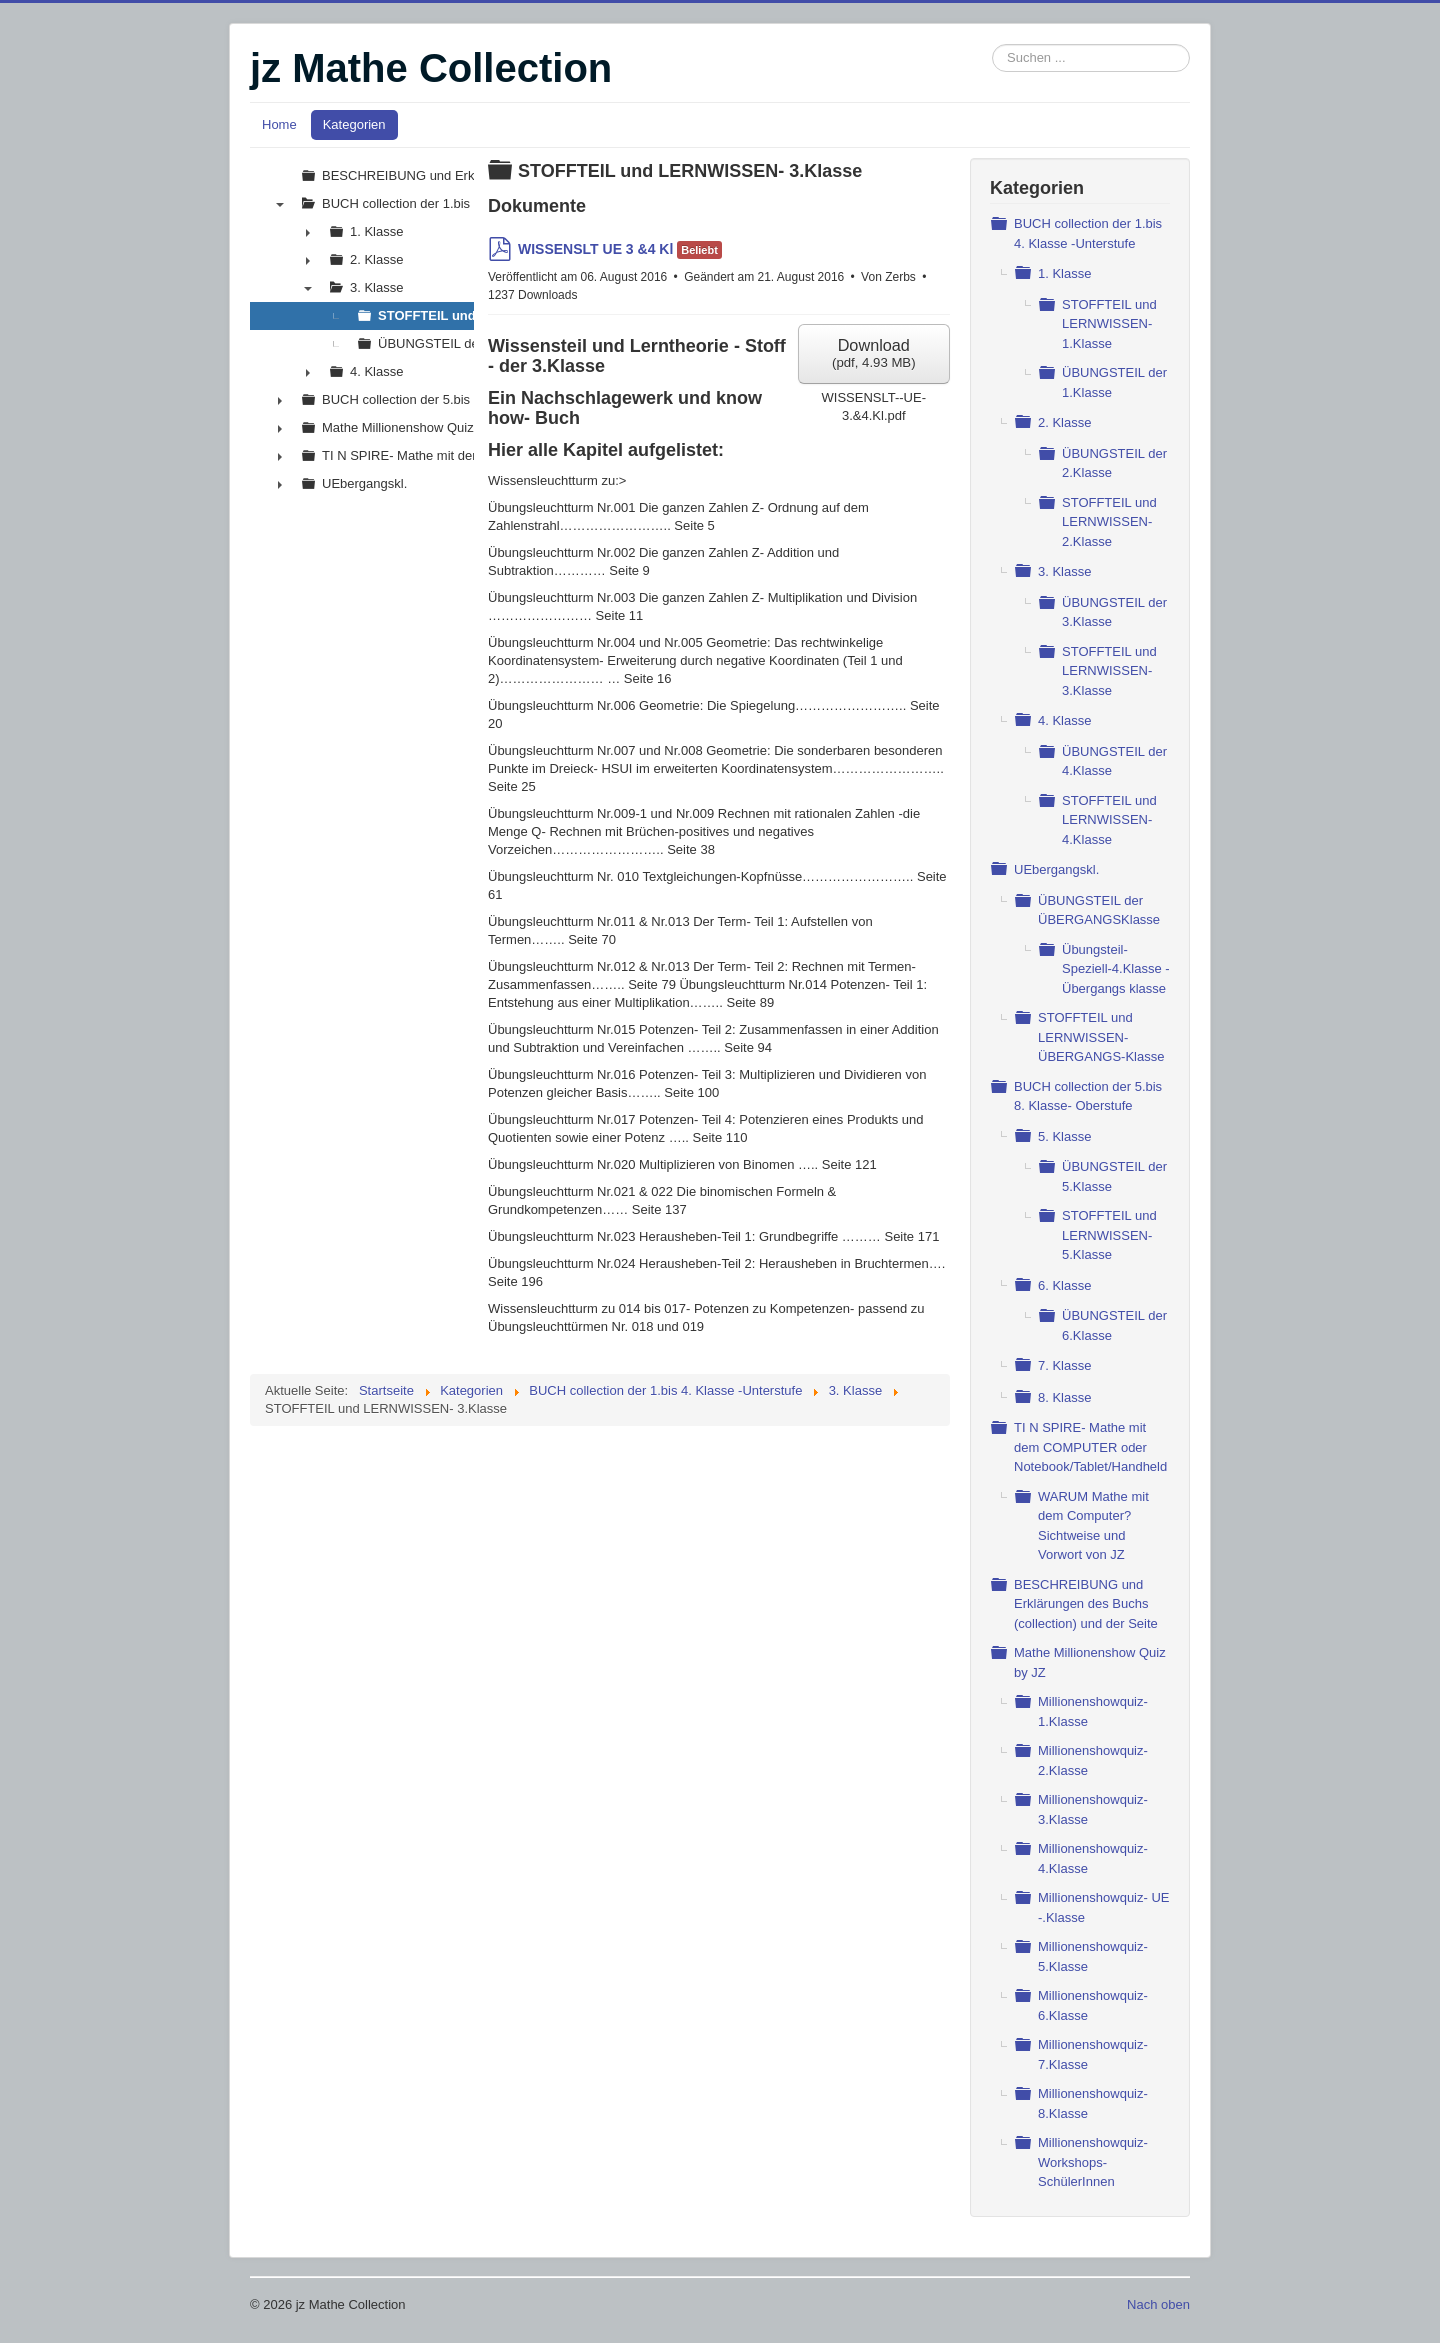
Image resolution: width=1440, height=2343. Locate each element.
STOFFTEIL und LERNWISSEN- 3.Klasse (1109, 671)
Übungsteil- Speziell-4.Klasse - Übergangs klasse (1116, 969)
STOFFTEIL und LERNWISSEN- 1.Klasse (1109, 324)
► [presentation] (308, 232)
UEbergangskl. (1056, 869)
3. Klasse (1064, 571)
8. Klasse (1064, 1397)
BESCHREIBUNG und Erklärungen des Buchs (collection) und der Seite (1086, 1604)
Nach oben (1158, 2304)
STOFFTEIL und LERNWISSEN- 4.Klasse (1109, 820)
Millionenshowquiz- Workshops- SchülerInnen (1093, 2162)
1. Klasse (1064, 273)
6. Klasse (1064, 1285)
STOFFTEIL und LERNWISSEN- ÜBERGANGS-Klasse (1101, 1037)
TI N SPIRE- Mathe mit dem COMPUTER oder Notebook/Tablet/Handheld (1090, 1447)
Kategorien (354, 124)
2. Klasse (1064, 422)
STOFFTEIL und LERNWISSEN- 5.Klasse (1109, 1235)
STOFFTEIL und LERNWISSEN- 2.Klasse (1109, 522)
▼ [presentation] (280, 204)
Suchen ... (992, 44)
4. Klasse (1064, 720)
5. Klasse (1064, 1136)
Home (279, 124)
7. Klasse (1064, 1365)
